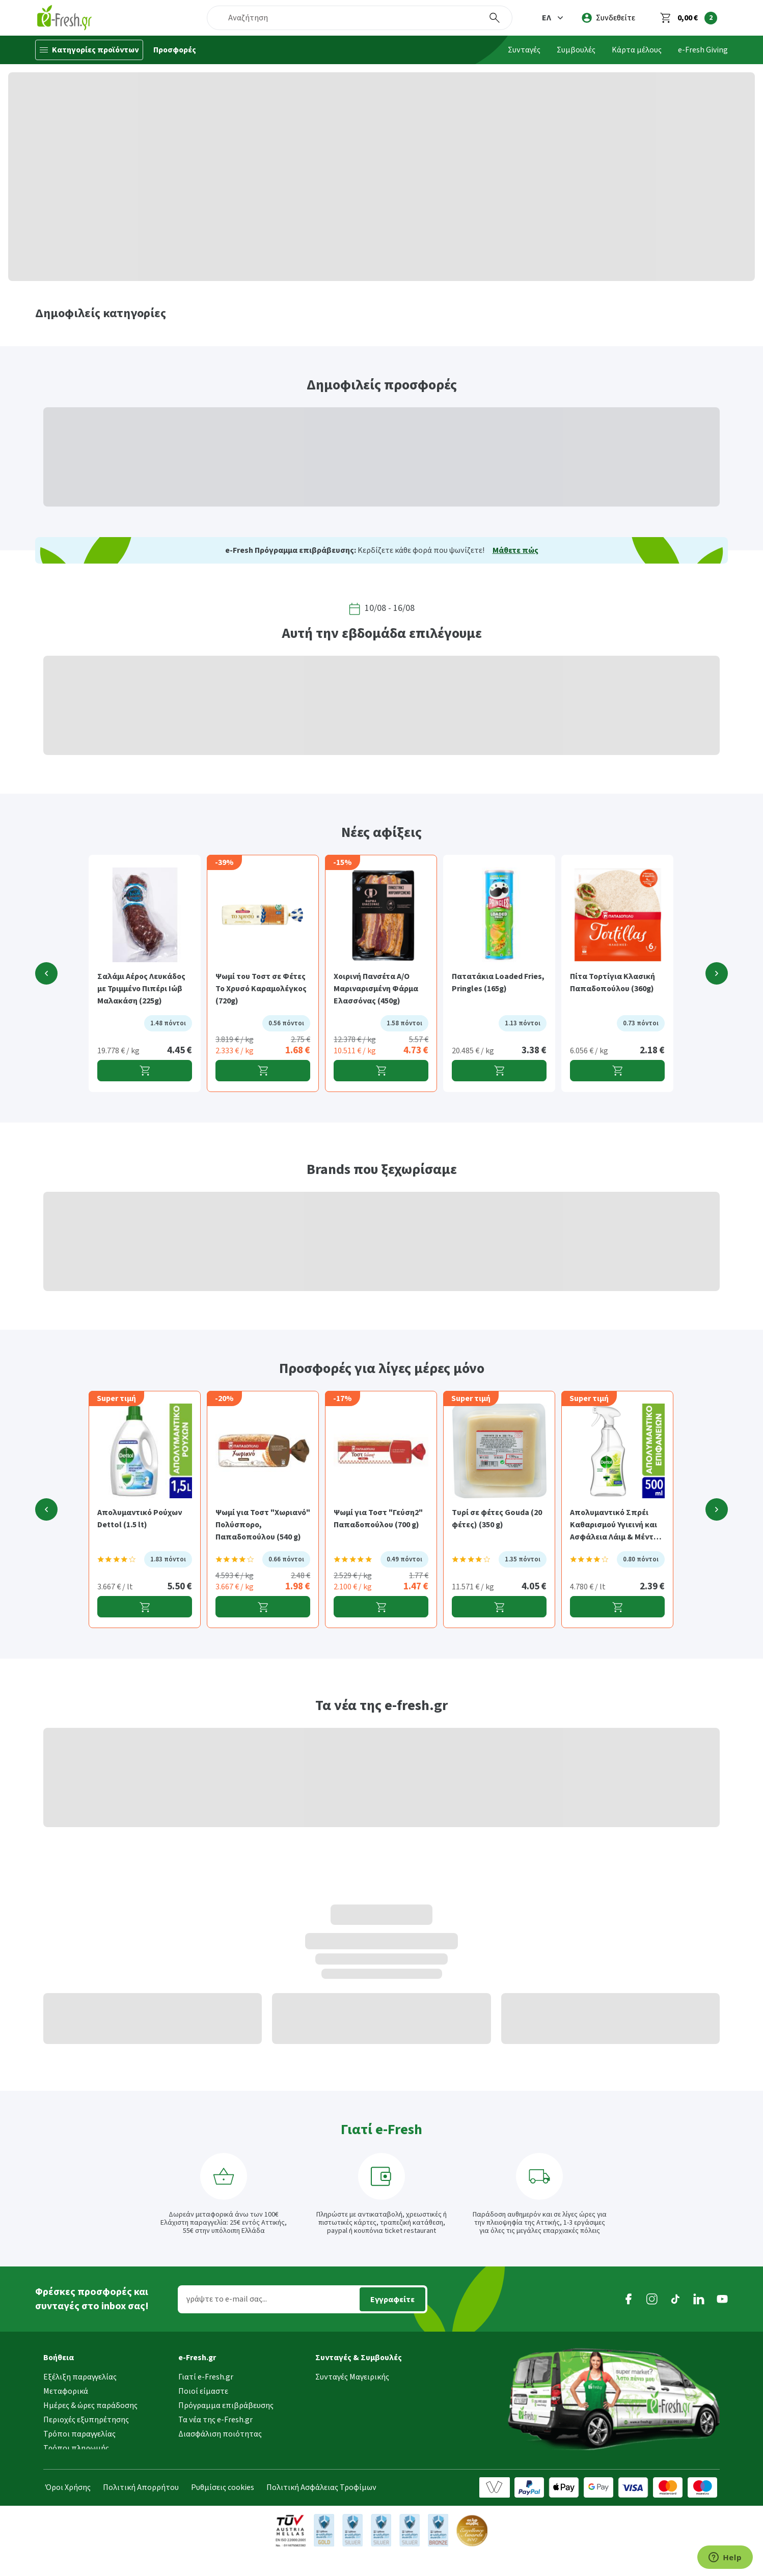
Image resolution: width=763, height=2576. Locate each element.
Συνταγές (524, 50)
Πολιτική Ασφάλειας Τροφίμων (321, 2513)
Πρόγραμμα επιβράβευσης (226, 2402)
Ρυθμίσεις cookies (222, 2513)
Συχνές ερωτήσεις (74, 2473)
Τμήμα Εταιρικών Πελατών (226, 2445)
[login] (608, 18)
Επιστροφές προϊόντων (85, 2459)
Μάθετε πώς (515, 550)
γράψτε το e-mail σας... (226, 2299)
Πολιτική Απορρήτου (141, 2513)
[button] (553, 18)
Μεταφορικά (65, 2388)
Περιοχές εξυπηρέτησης (86, 2416)
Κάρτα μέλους (637, 50)
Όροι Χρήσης (68, 2513)
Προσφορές (174, 50)
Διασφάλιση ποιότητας (220, 2430)
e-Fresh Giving (703, 50)
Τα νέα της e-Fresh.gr (215, 2416)
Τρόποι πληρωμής (76, 2445)
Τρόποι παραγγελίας (79, 2430)
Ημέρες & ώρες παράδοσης (90, 2402)
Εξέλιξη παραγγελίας (80, 2373)
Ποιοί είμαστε (203, 2388)
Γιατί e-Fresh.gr (205, 2373)
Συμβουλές (576, 50)
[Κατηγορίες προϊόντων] (89, 50)
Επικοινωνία (200, 2459)
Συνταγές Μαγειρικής (352, 2373)
